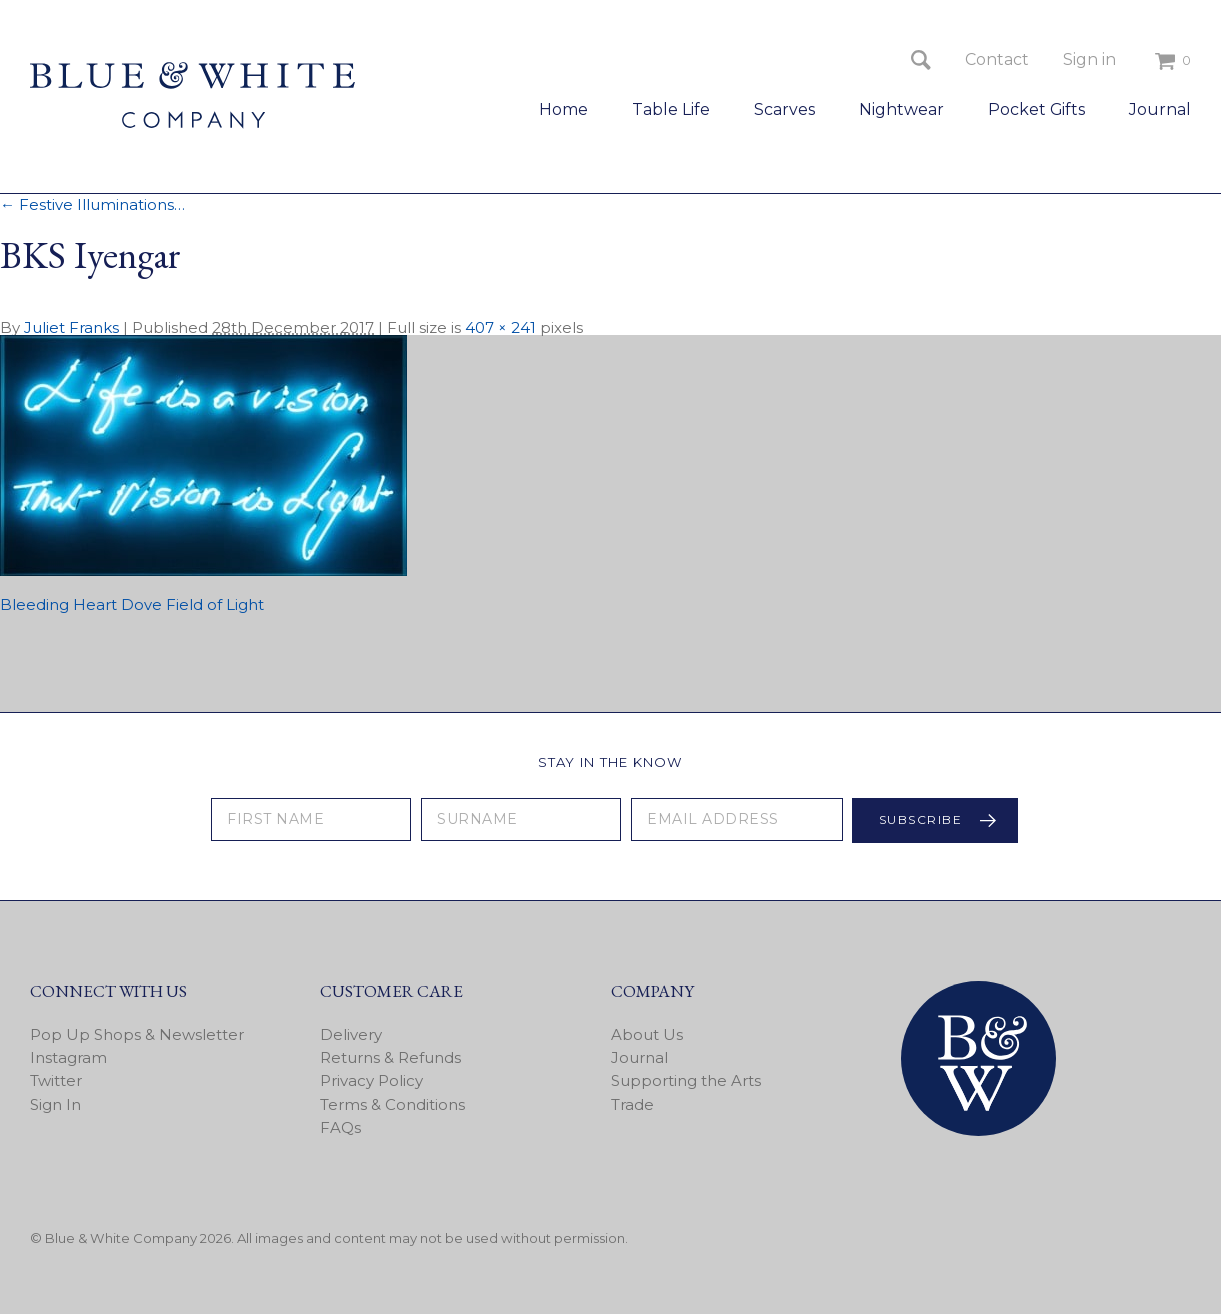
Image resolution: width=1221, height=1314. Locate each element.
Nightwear (901, 109)
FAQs (340, 1127)
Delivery (351, 1034)
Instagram (68, 1057)
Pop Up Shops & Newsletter (137, 1034)
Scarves (784, 109)
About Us (647, 1034)
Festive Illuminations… (92, 204)
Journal (1160, 109)
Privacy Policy (371, 1080)
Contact (997, 59)
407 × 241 (500, 327)
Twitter (56, 1080)
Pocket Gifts (1036, 109)
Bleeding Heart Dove (81, 604)
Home (563, 109)
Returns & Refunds (390, 1057)
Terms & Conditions (392, 1104)
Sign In (55, 1104)
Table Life (671, 109)
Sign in (1089, 59)
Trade (632, 1104)
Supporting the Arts (686, 1080)
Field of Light (215, 604)
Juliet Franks (71, 327)
